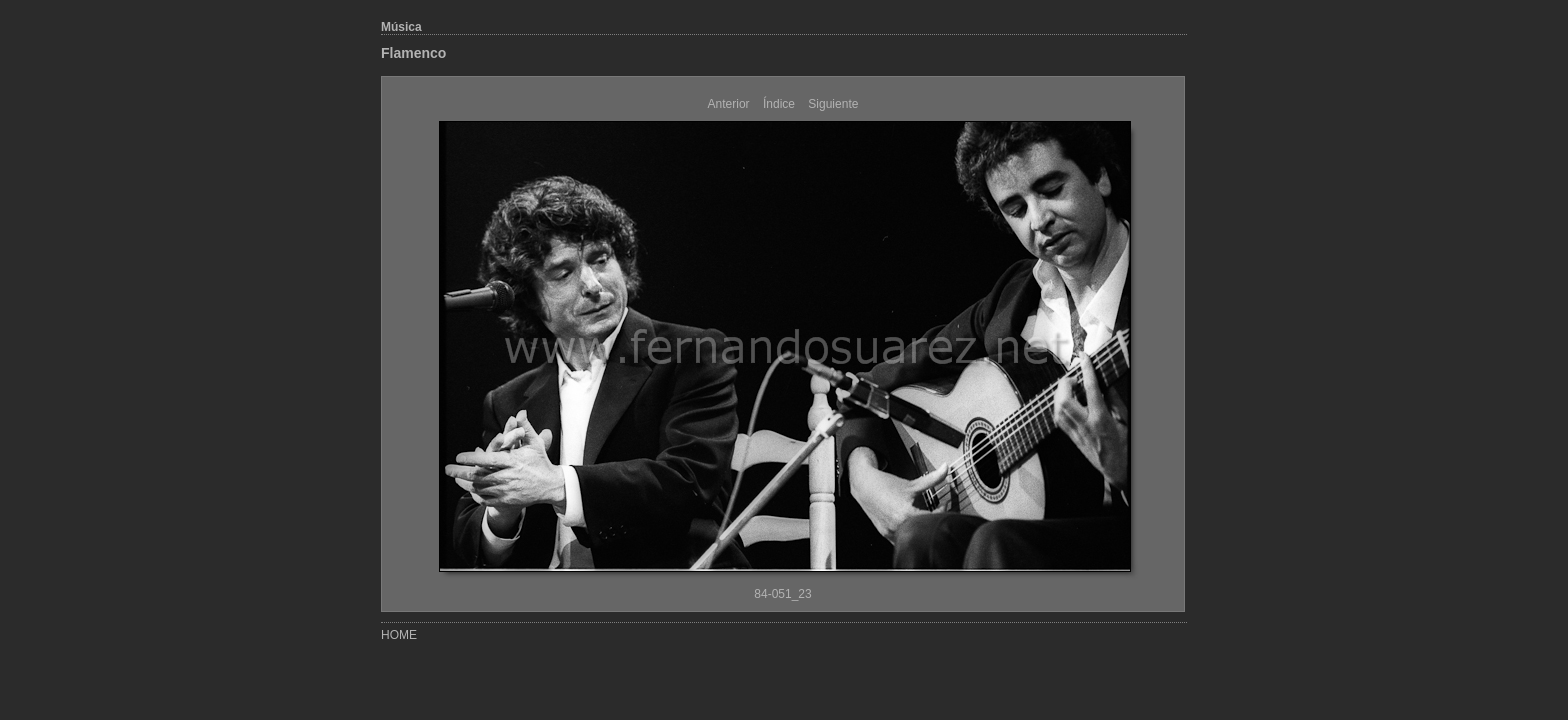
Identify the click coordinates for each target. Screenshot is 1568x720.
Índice (779, 104)
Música (401, 27)
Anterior (729, 104)
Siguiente (833, 104)
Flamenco (413, 53)
